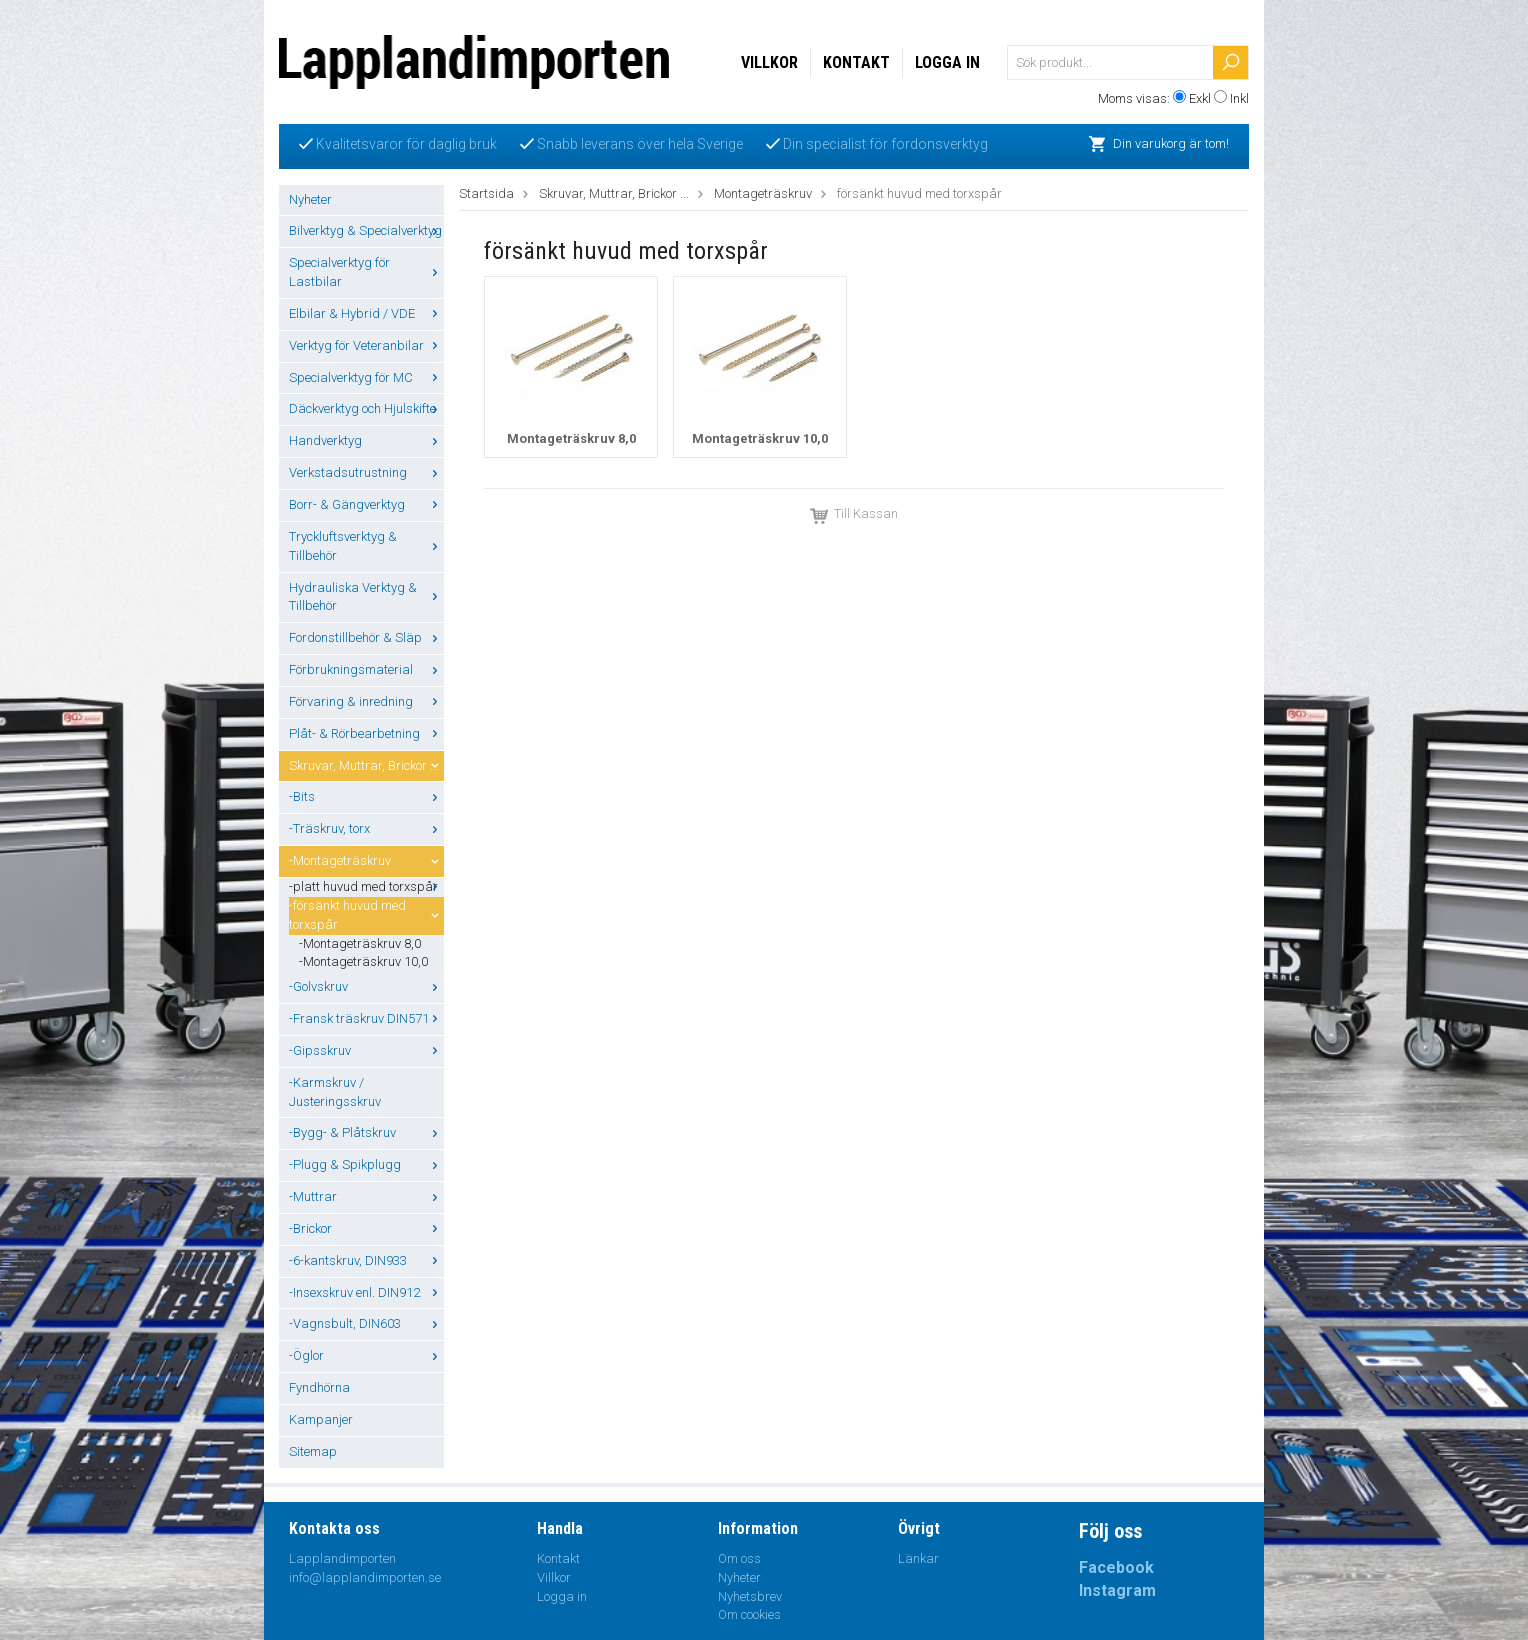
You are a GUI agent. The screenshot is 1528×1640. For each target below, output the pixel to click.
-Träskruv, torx (366, 828)
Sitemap (313, 1451)
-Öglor (366, 1355)
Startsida (486, 193)
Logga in (947, 62)
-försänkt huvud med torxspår (366, 915)
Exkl (1200, 98)
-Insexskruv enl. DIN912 (366, 1292)
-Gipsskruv (366, 1050)
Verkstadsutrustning (366, 472)
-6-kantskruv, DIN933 (366, 1260)
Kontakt (856, 62)
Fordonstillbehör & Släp (366, 637)
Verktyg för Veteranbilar (366, 345)
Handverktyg (366, 440)
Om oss (739, 1558)
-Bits (366, 796)
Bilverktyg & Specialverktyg (366, 230)
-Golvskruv (366, 986)
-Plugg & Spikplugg (366, 1164)
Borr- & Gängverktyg (366, 504)
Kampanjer (321, 1419)
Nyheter (310, 199)
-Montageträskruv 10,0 (363, 961)
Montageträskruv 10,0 (760, 438)
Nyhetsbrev (750, 1596)
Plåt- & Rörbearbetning (366, 733)
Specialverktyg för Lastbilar (366, 272)
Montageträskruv (763, 193)
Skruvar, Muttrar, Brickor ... (366, 765)
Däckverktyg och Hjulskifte (366, 408)
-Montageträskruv (366, 860)
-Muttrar (366, 1196)
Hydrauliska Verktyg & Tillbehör (366, 597)
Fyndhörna (319, 1387)
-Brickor (366, 1228)
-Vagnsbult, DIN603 (366, 1323)
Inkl (1239, 98)
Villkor (769, 62)
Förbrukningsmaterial (366, 669)
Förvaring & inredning (366, 701)
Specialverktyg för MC (366, 377)
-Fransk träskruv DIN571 (366, 1018)
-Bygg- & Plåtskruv (366, 1132)
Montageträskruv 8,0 (571, 438)
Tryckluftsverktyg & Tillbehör (366, 546)
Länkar (918, 1558)
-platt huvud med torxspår (366, 886)
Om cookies (749, 1614)
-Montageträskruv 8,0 (360, 943)
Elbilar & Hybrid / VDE (366, 313)
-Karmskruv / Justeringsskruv (335, 1092)
